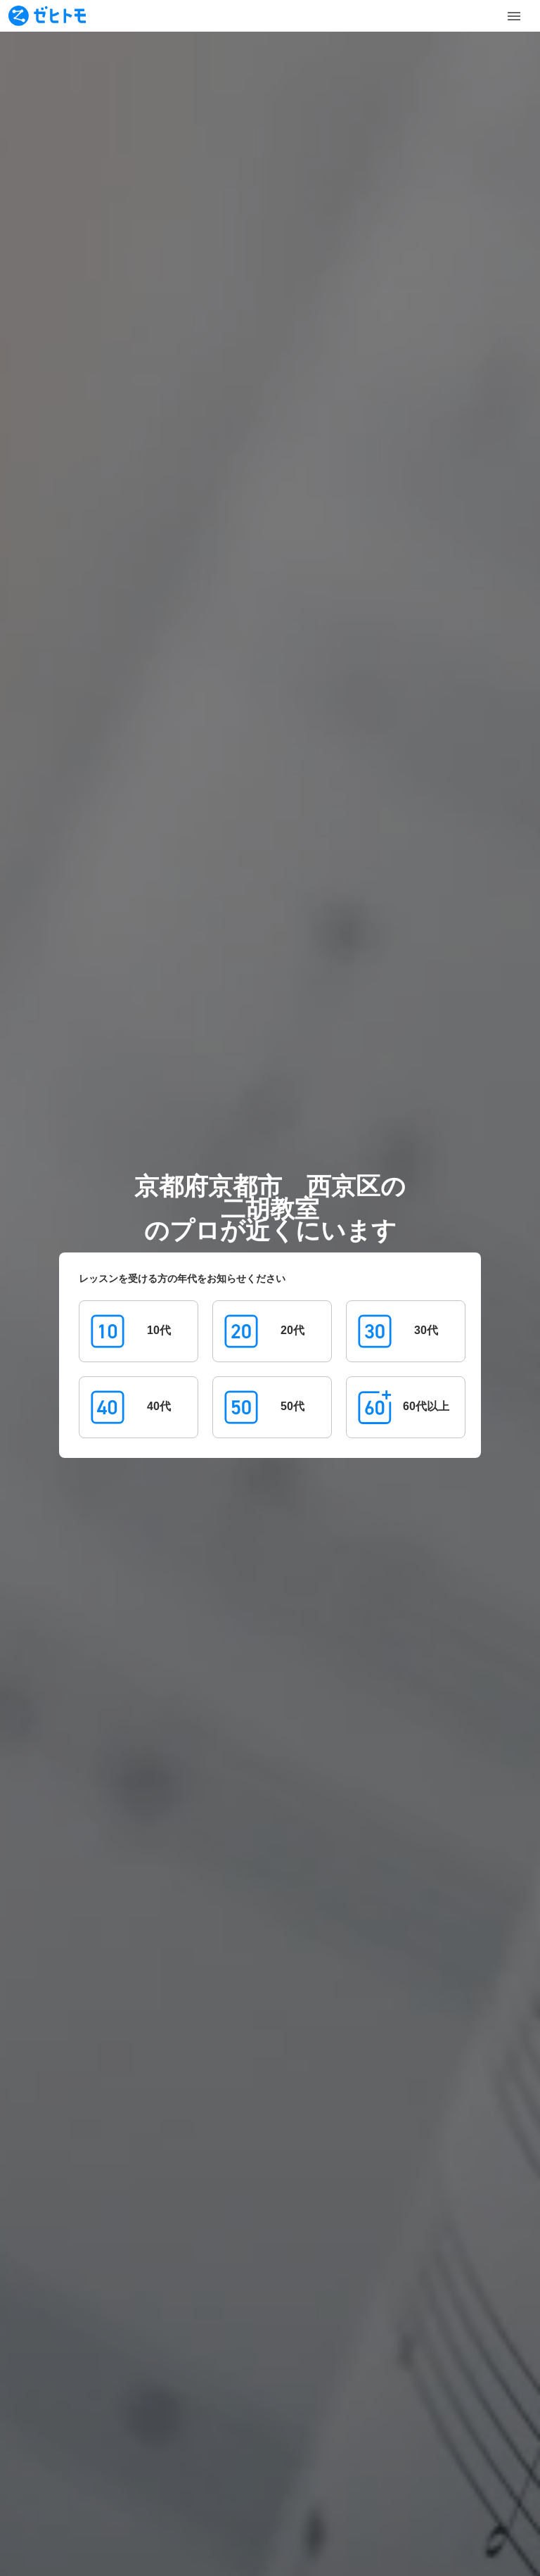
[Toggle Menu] (514, 16)
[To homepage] (47, 16)
